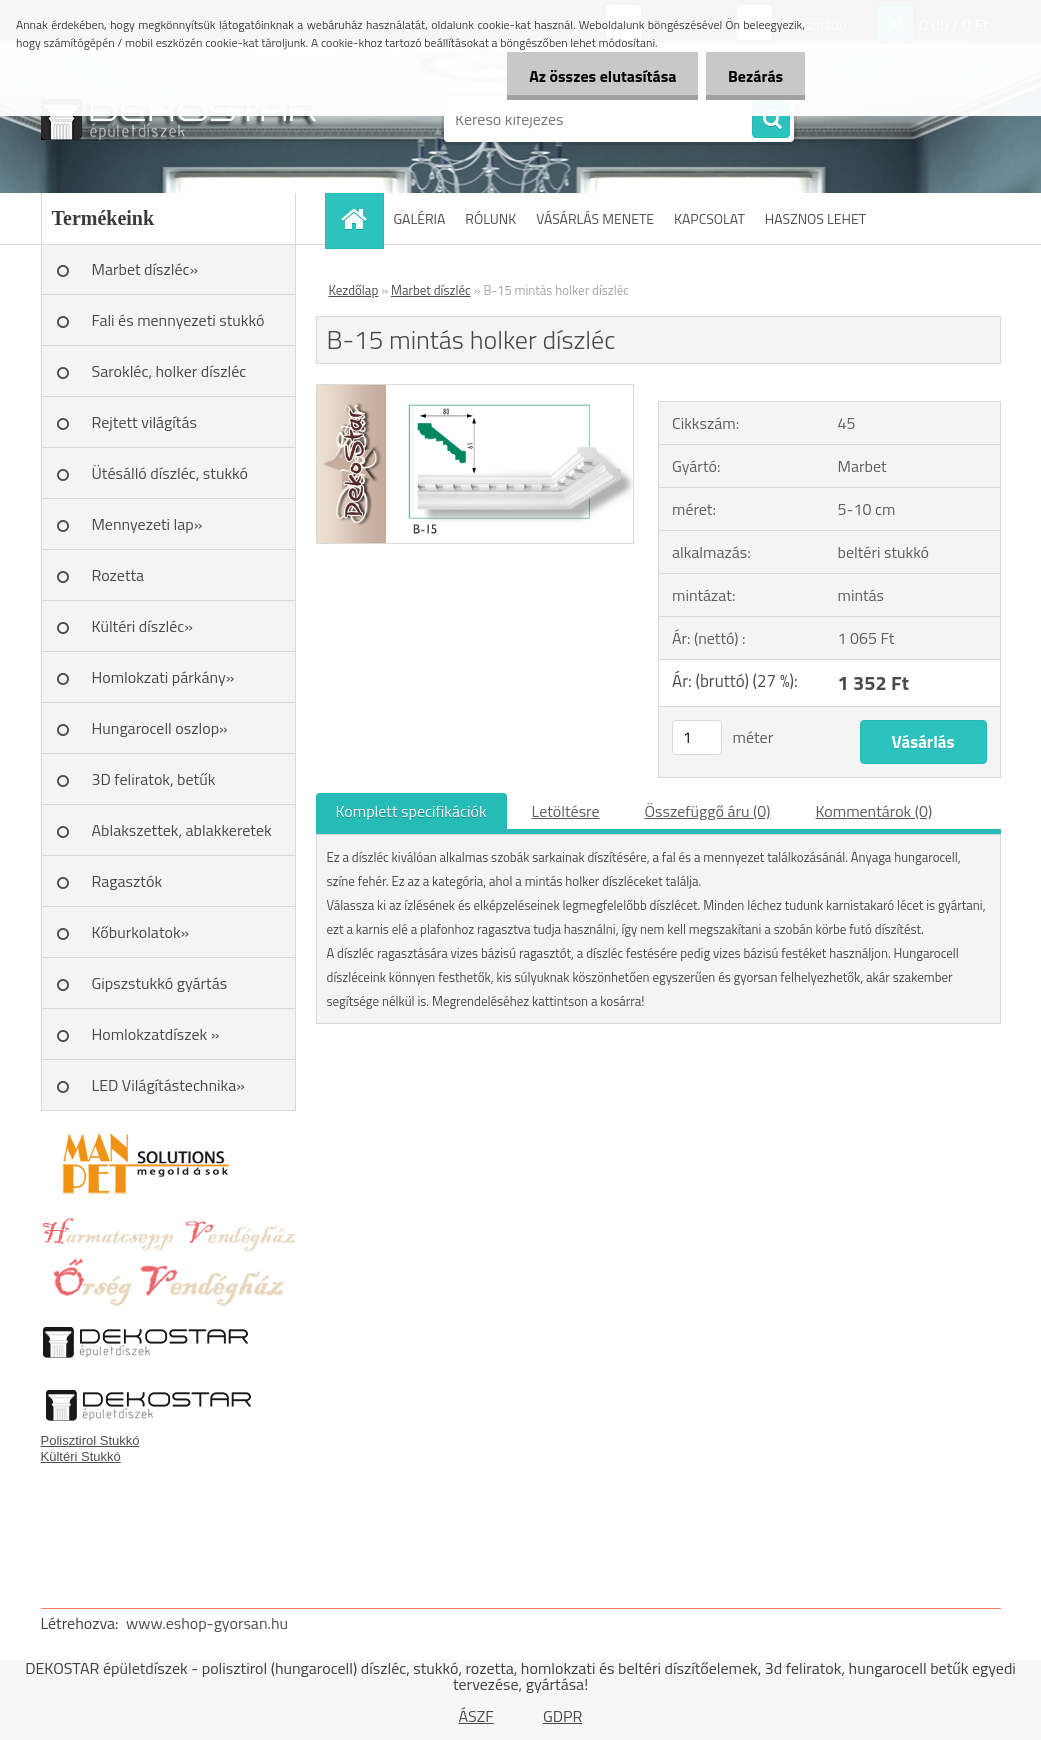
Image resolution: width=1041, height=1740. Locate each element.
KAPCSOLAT (709, 218)
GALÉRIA (420, 218)
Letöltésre (566, 811)
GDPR (563, 1716)
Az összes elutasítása (593, 76)
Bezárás (752, 76)
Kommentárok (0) (873, 811)
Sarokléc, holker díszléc (169, 371)
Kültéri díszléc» (142, 626)
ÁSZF (476, 1716)
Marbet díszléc (431, 290)
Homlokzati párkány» (163, 677)
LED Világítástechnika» (168, 1085)
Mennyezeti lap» (147, 524)
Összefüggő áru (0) (708, 811)
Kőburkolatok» (141, 932)
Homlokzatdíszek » (156, 1034)
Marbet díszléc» (145, 269)
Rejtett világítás (144, 422)
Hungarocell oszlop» (160, 728)
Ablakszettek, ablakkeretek (182, 830)
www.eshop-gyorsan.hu (207, 1623)
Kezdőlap (354, 290)
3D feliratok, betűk (154, 779)
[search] (771, 120)
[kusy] (697, 737)
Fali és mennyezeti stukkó (178, 320)
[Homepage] (361, 218)
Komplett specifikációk (411, 811)
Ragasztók (127, 881)
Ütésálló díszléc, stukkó (170, 473)
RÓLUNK (490, 218)
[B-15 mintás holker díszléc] (475, 393)
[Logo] (178, 119)
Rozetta (118, 575)
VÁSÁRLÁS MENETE (595, 218)
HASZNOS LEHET (815, 218)
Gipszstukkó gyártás (160, 983)
